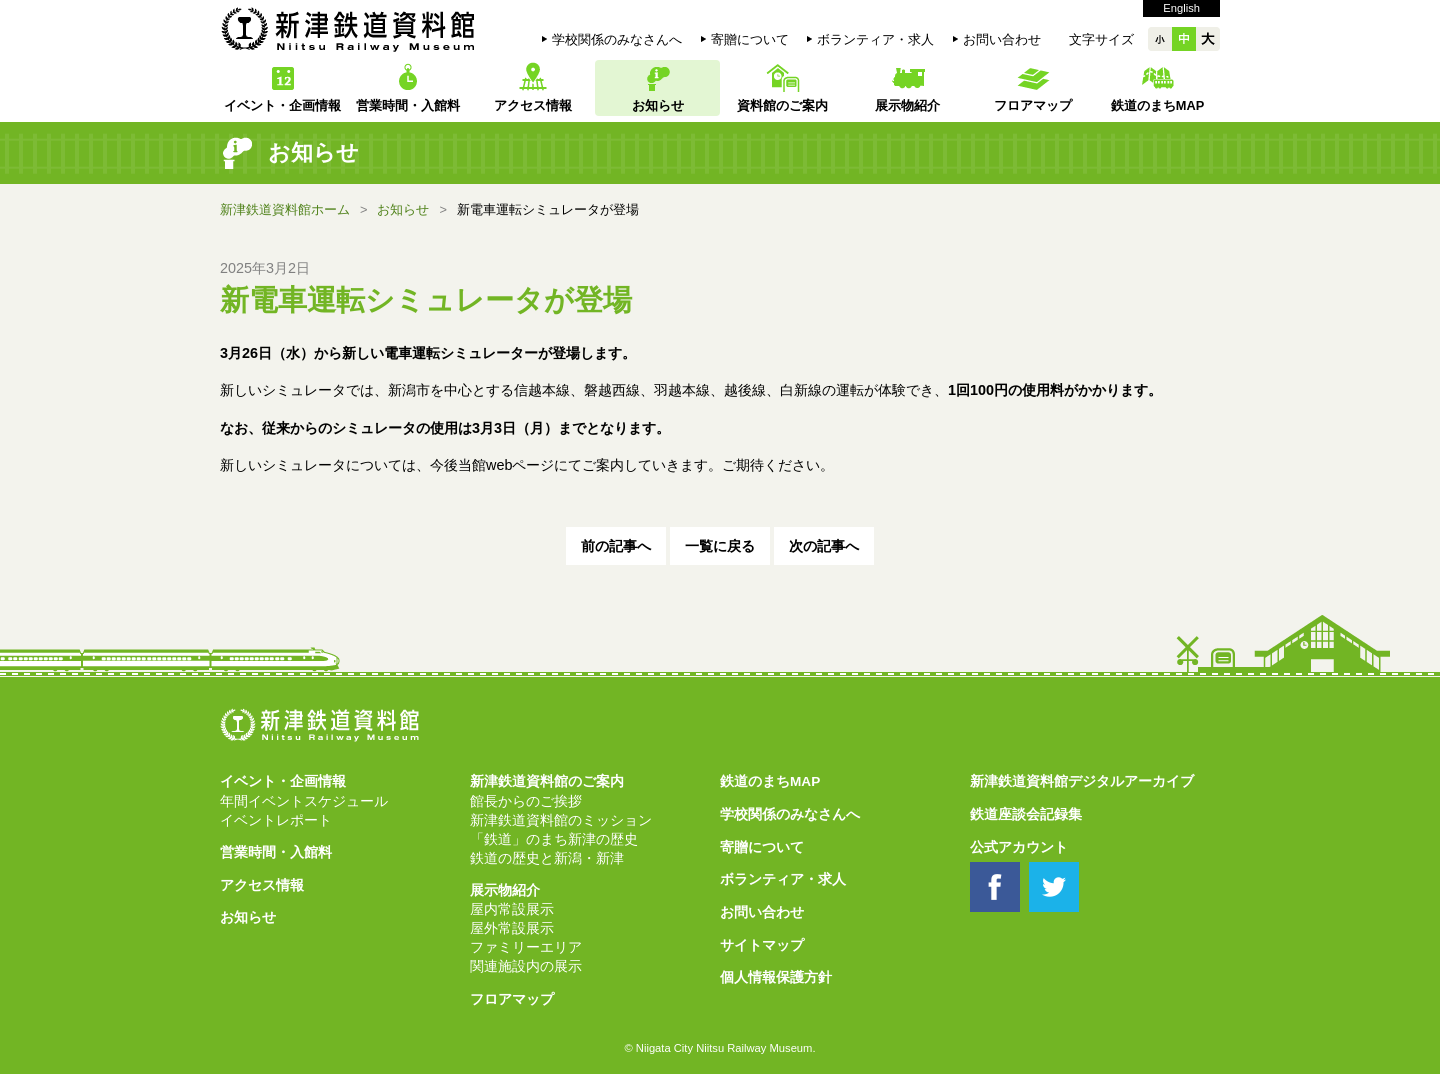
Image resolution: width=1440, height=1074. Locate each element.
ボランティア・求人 (875, 39)
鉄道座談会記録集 (1026, 814)
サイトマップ (762, 945)
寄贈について (750, 39)
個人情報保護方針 (776, 977)
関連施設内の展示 (526, 966)
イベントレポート (276, 820)
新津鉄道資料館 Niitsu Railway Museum (348, 29)
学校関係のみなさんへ (617, 39)
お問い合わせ (1002, 39)
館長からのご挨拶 (526, 801)
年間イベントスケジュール (304, 801)
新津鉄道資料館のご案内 (547, 781)
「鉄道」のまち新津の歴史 (554, 839)
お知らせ (658, 105)
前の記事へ (616, 546)
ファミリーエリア (526, 947)
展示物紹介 (907, 105)
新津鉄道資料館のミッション (561, 820)
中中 (1184, 39)
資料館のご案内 (782, 105)
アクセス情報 (533, 105)
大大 (1208, 39)
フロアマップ (1033, 105)
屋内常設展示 (512, 909)
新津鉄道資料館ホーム (285, 209)
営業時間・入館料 (408, 105)
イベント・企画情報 (282, 105)
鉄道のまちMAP (1157, 105)
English (1181, 8)
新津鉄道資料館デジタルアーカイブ (1082, 781)
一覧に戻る (720, 546)
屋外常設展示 (512, 928)
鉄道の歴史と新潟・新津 (547, 858)
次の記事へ (824, 546)
